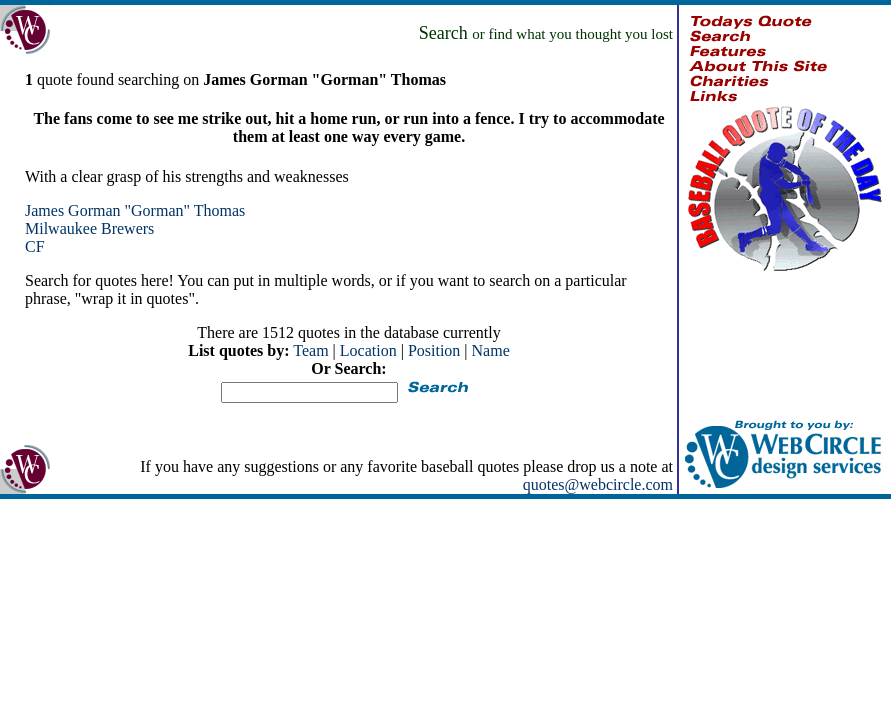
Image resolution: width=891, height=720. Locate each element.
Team (310, 350)
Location (368, 350)
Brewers (127, 228)
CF (35, 246)
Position (434, 350)
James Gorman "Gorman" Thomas (135, 210)
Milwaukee (61, 228)
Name (491, 350)
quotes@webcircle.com (598, 484)
